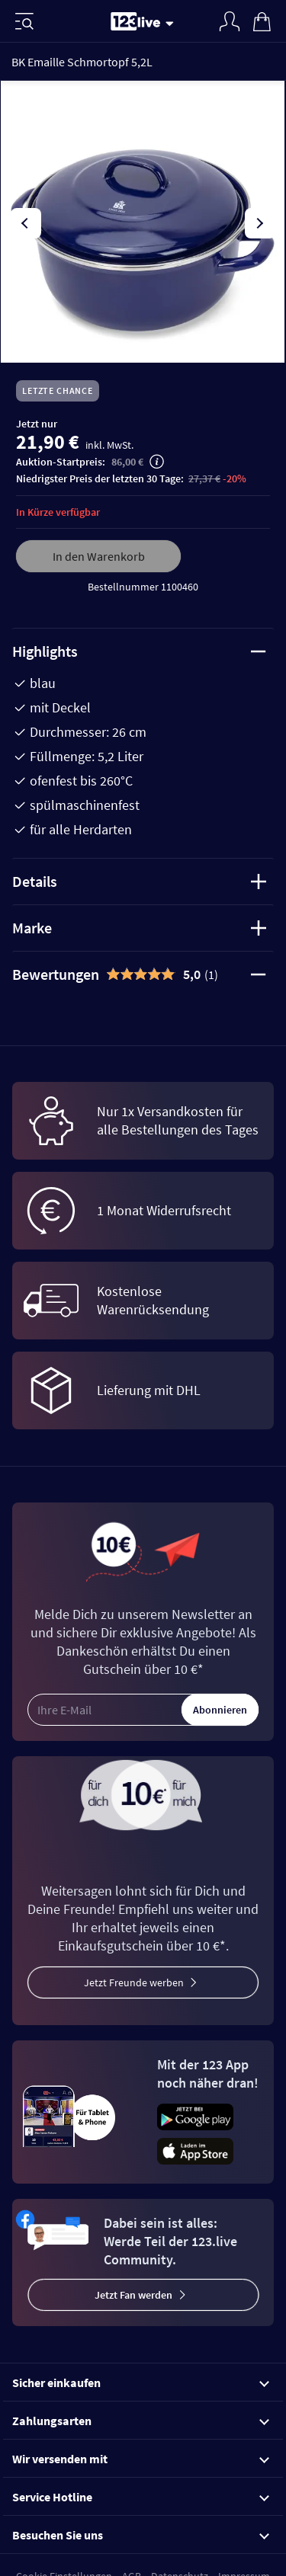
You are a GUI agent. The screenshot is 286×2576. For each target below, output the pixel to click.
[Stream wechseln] (172, 23)
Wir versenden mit (140, 2458)
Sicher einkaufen (140, 2382)
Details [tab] (139, 881)
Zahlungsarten (140, 2420)
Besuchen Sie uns (140, 2534)
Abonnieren (220, 1710)
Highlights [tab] (139, 651)
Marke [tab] (139, 927)
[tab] (143, 974)
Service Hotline (140, 2496)
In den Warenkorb (99, 556)
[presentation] (26, 223)
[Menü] (24, 21)
